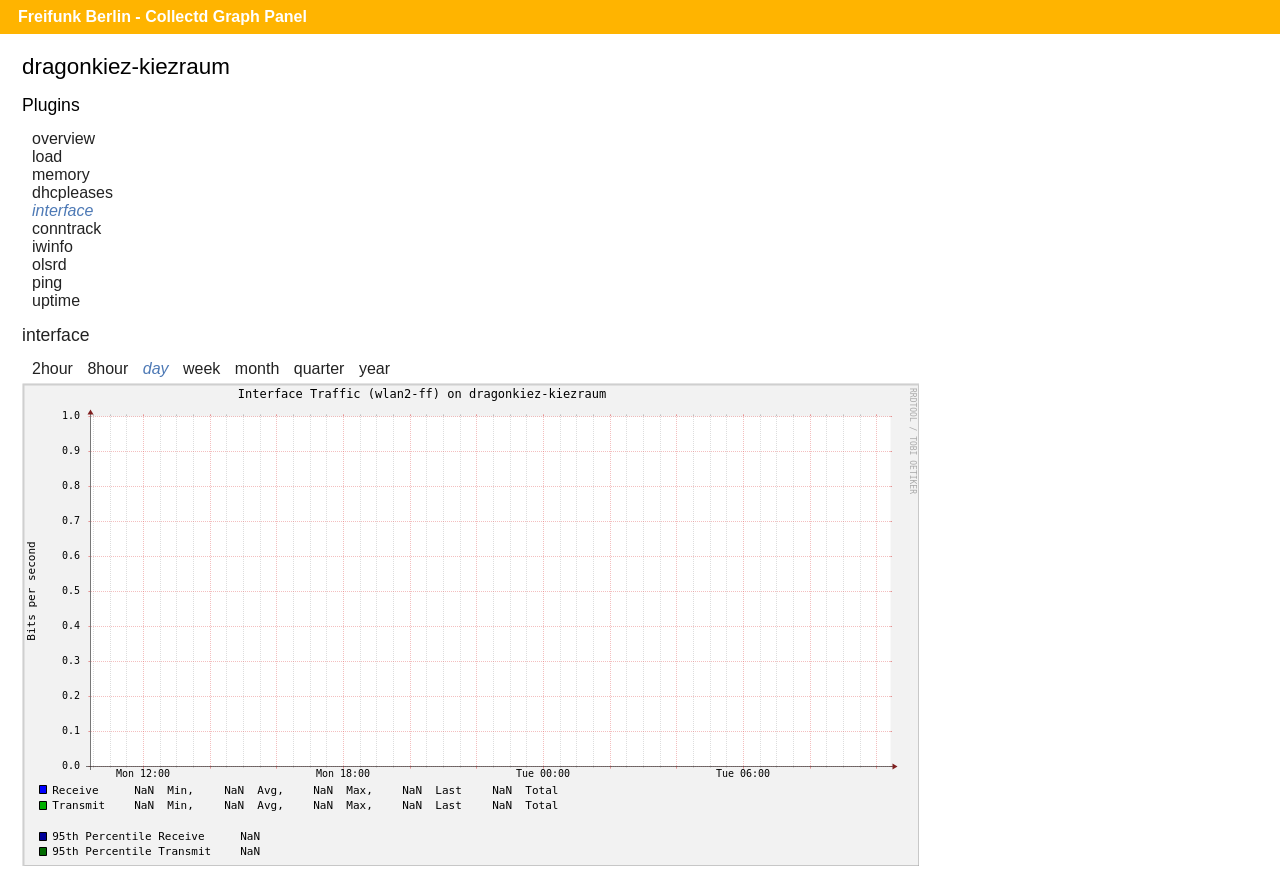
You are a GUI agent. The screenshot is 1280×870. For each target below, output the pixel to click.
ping (47, 282)
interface (62, 210)
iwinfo (52, 246)
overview (63, 138)
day (156, 368)
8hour (107, 368)
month (257, 368)
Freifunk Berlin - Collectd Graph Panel (162, 16)
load (47, 156)
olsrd (49, 264)
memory (61, 174)
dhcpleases (72, 192)
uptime (56, 300)
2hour (52, 368)
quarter (319, 368)
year (374, 368)
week (201, 368)
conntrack (66, 228)
